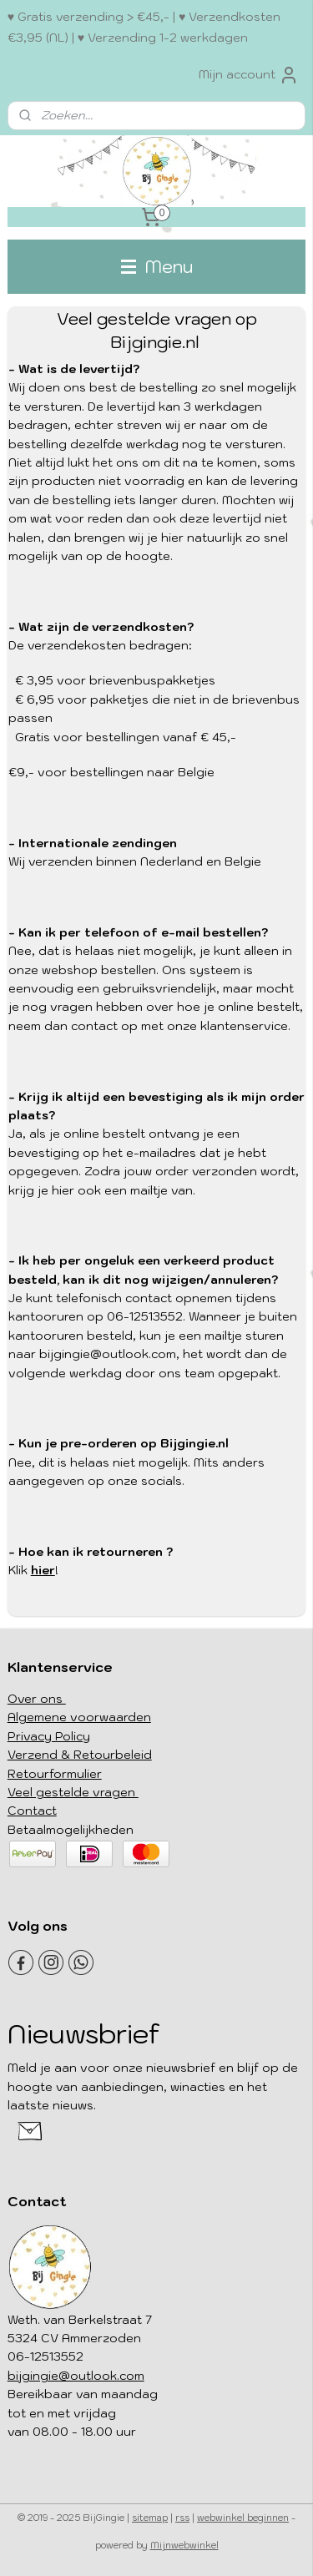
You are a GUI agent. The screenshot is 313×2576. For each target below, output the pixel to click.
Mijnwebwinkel (184, 2545)
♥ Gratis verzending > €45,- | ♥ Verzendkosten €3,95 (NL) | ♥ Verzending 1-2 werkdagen (144, 27)
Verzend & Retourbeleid (80, 1754)
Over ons (37, 1698)
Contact (32, 1810)
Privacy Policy (49, 1736)
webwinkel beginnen (243, 2517)
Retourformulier (55, 1773)
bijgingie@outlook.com (76, 2375)
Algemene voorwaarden (79, 1717)
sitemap (150, 2517)
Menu (157, 266)
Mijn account (249, 75)
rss (182, 2517)
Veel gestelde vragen (73, 1792)
